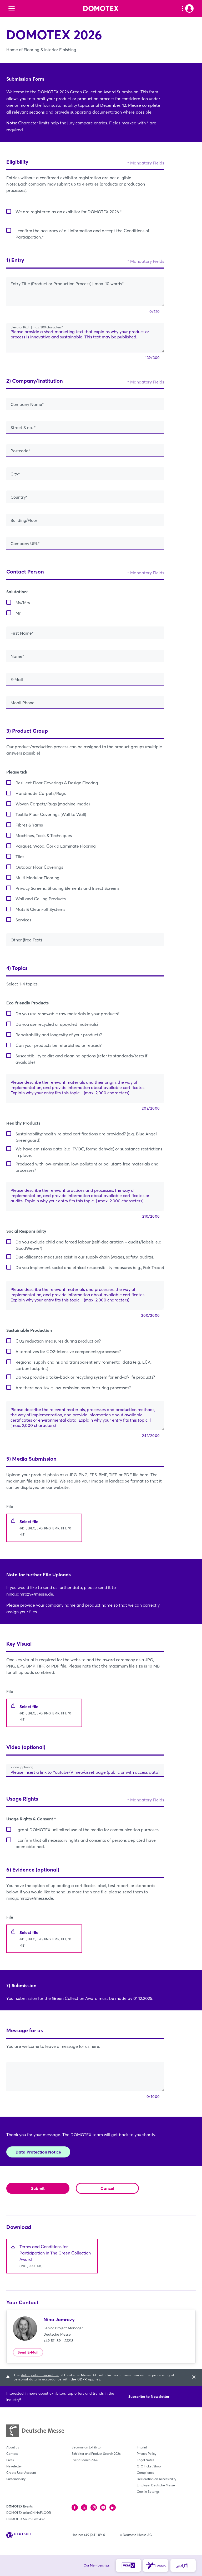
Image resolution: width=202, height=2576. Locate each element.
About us (12, 2447)
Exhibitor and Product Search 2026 (96, 2454)
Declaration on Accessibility (156, 2479)
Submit (38, 2188)
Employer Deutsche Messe (156, 2485)
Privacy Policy (146, 2454)
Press (10, 2460)
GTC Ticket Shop (149, 2466)
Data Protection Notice (38, 2152)
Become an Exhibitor (87, 2447)
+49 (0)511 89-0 (94, 2535)
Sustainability (16, 2479)
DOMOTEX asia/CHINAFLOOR (28, 2513)
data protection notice (40, 2375)
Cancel (107, 2188)
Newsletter (14, 2466)
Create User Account (21, 2473)
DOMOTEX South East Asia (25, 2519)
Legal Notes (145, 2460)
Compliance (145, 2473)
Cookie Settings (148, 2492)
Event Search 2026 (85, 2460)
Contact (12, 2454)
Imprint (142, 2447)
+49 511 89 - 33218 (58, 2340)
